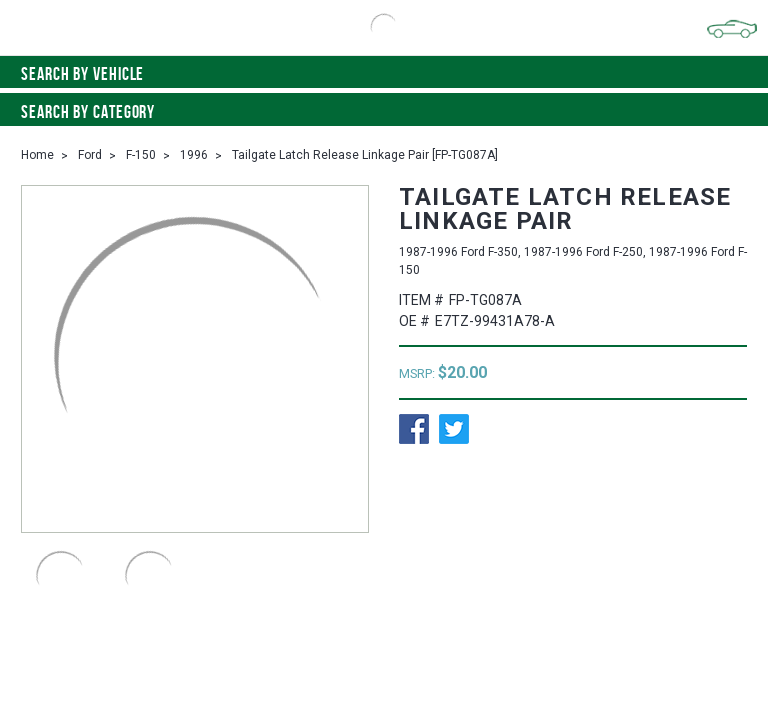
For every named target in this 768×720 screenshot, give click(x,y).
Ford (90, 155)
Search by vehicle (384, 74)
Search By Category (384, 112)
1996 (194, 155)
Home (37, 155)
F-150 (141, 155)
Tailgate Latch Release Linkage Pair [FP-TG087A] (365, 155)
